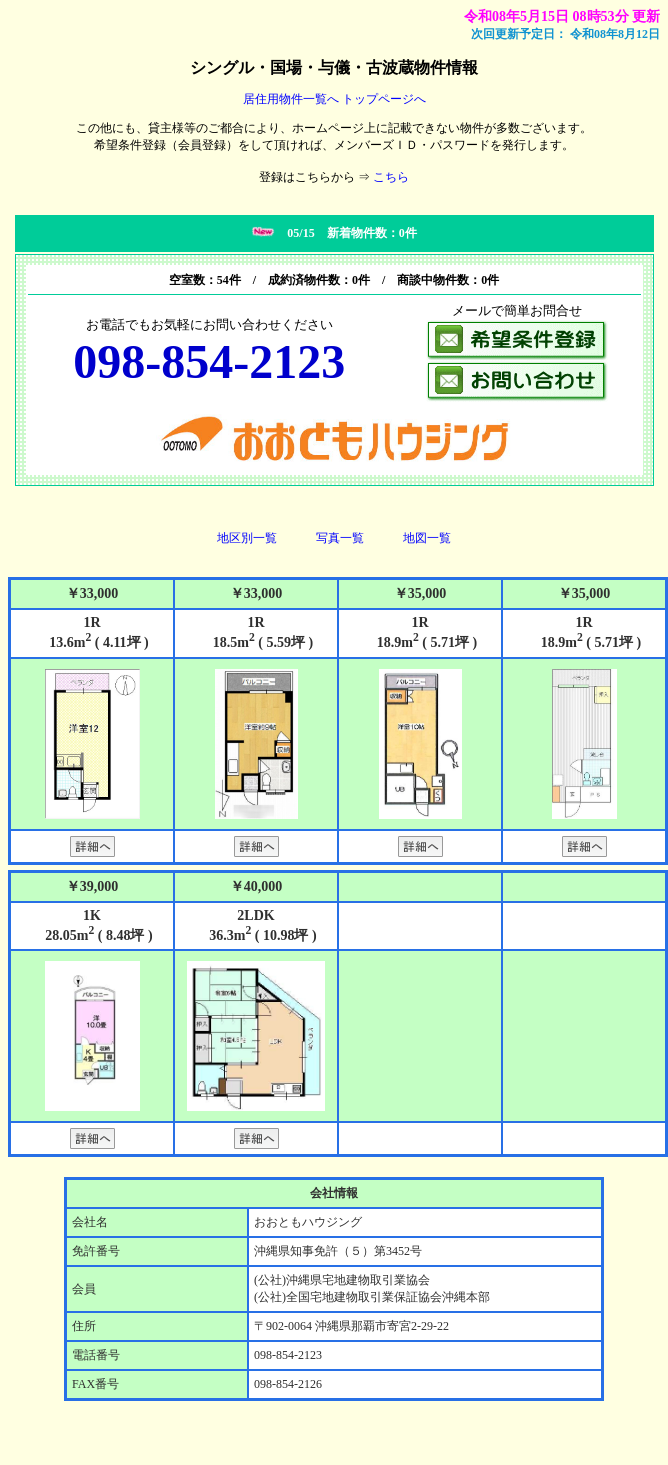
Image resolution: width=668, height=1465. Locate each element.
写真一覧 (340, 538)
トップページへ (384, 99)
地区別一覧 (247, 538)
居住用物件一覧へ (291, 99)
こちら (391, 177)
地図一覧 (427, 538)
